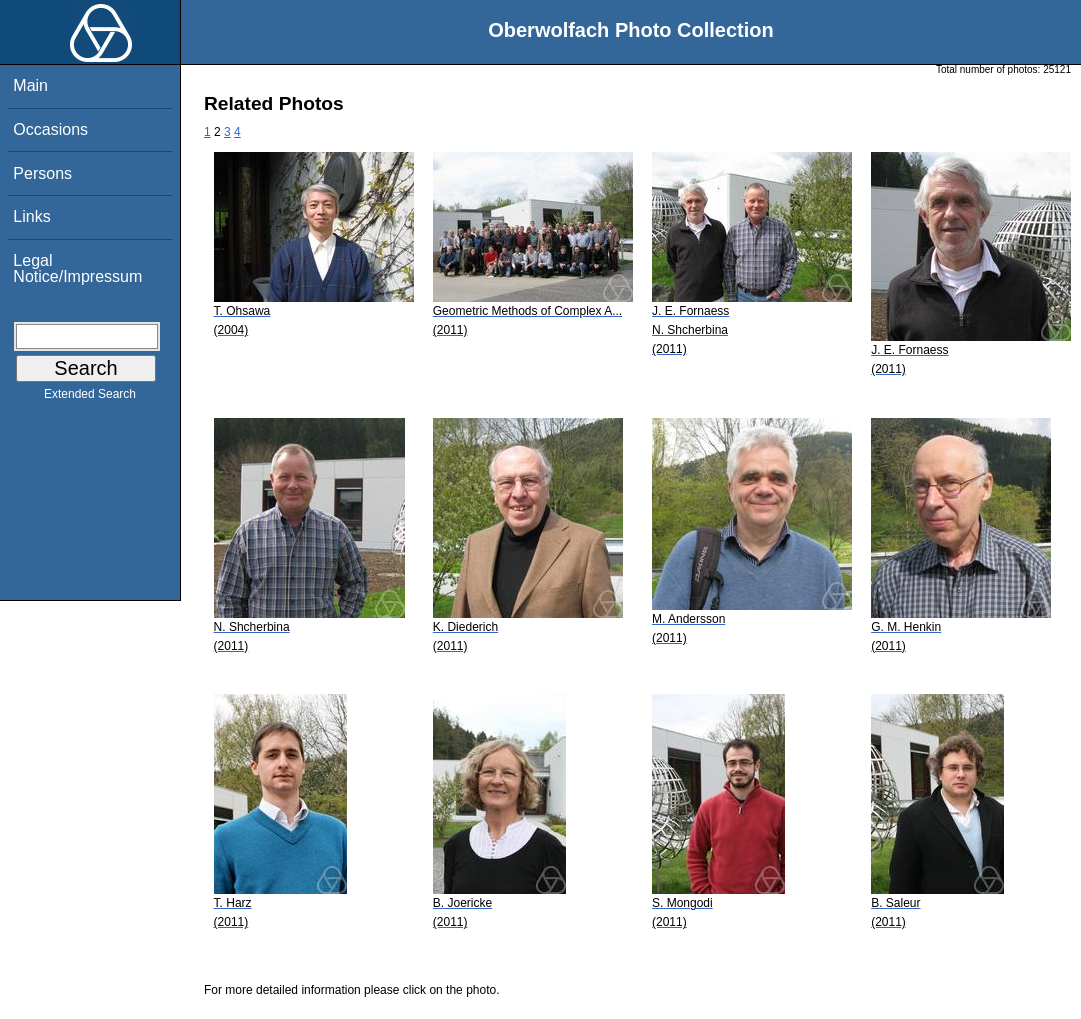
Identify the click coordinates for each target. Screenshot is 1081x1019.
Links (31, 216)
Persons (42, 173)
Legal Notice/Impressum (77, 268)
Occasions (50, 129)
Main (30, 85)
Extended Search (90, 398)
